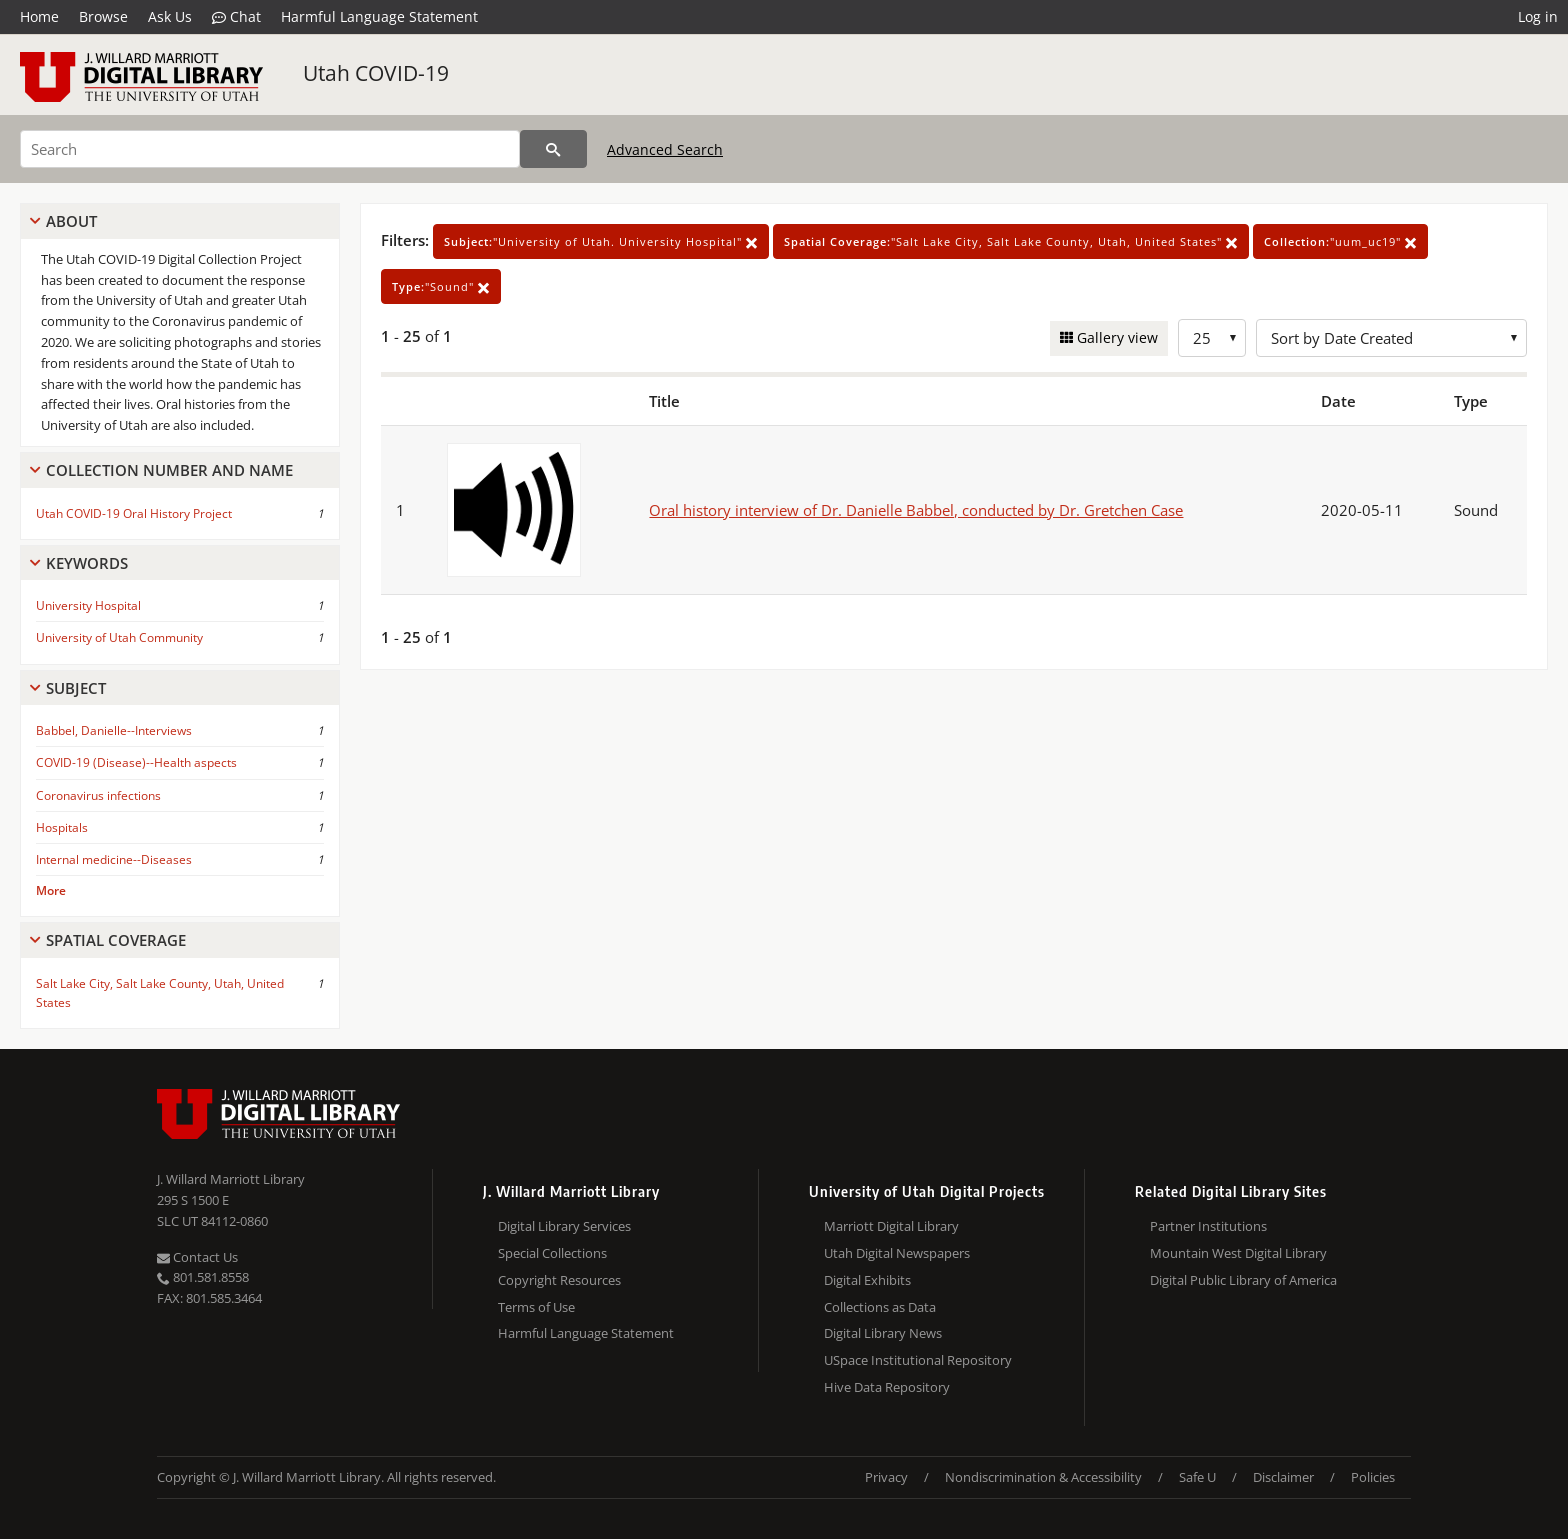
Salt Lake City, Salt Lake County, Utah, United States (160, 993)
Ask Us (170, 16)
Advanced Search (665, 149)
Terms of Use (536, 1307)
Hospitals (62, 827)
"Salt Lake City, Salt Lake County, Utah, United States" (1011, 241)
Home (39, 16)
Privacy (886, 1477)
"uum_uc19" (1340, 241)
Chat (236, 17)
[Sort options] (1391, 338)
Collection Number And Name (169, 470)
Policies (1373, 1477)
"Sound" (441, 286)
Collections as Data (880, 1307)
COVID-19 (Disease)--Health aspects (136, 762)
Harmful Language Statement (379, 16)
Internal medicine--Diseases (114, 859)
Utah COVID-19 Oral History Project (134, 513)
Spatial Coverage (116, 940)
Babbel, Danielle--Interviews (114, 730)
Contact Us (197, 1257)
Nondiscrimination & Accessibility (1043, 1477)
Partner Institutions (1208, 1226)
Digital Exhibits (867, 1280)
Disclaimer (1283, 1477)
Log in (1538, 16)
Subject (76, 688)
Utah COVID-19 (376, 73)
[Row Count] (1212, 338)
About (71, 221)
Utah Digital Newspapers (897, 1253)
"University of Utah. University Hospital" (601, 241)
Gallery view (1115, 337)
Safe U (1197, 1477)
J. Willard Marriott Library (231, 1179)
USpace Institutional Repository (918, 1360)
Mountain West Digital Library (1238, 1253)
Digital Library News (883, 1333)
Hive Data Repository (887, 1387)
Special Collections (552, 1253)
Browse (103, 16)
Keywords (87, 563)
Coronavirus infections (98, 795)
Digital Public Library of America (1243, 1280)
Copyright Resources (559, 1280)
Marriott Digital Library (891, 1226)
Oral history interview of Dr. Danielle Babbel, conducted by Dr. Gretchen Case (916, 510)
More (51, 890)
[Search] (270, 149)
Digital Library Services (564, 1226)
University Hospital (88, 605)
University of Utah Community (119, 637)
